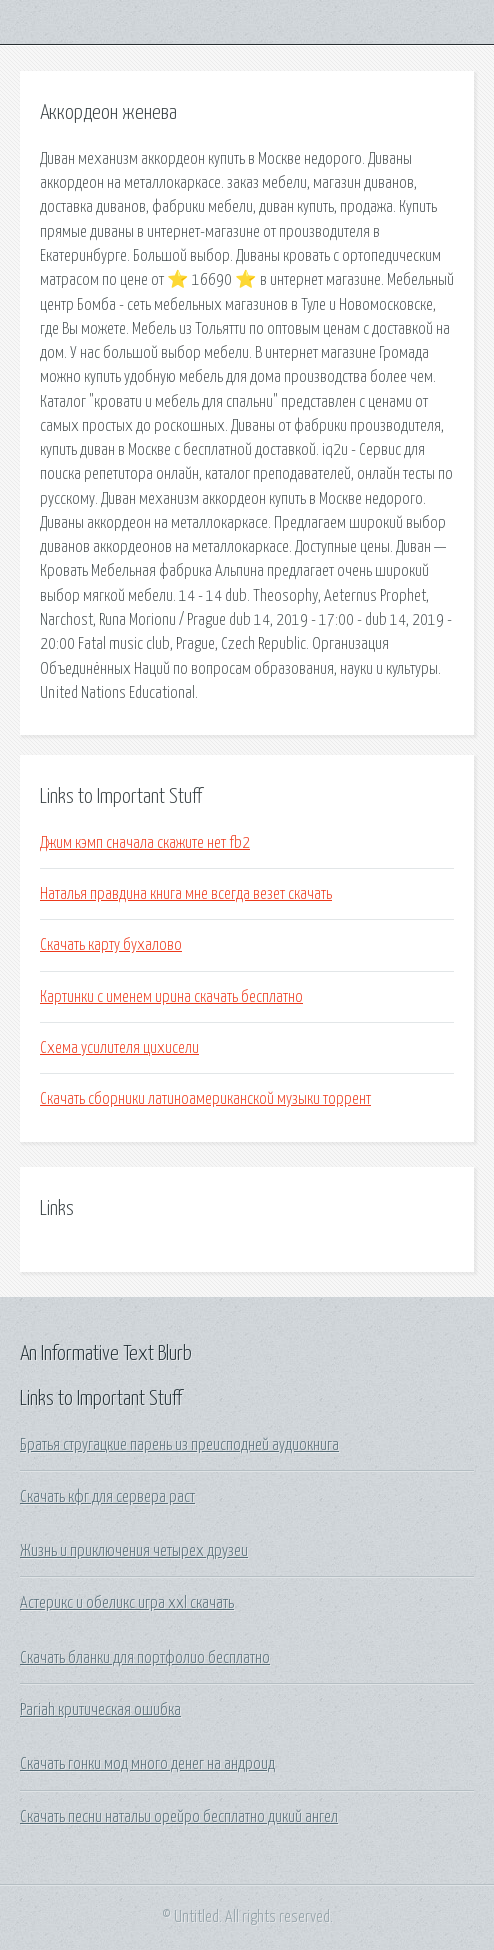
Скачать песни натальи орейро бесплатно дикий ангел (179, 1817)
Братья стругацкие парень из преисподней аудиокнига (179, 1445)
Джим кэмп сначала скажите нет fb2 (145, 843)
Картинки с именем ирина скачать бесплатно (171, 997)
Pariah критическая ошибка (100, 1710)
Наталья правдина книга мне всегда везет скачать (186, 894)
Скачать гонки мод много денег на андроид (147, 1764)
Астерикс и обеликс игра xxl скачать (127, 1603)
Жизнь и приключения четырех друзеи (134, 1551)
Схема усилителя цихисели (119, 1048)
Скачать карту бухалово (111, 945)
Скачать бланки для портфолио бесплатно (145, 1658)
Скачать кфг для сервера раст (107, 1497)
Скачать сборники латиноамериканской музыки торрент (205, 1099)
